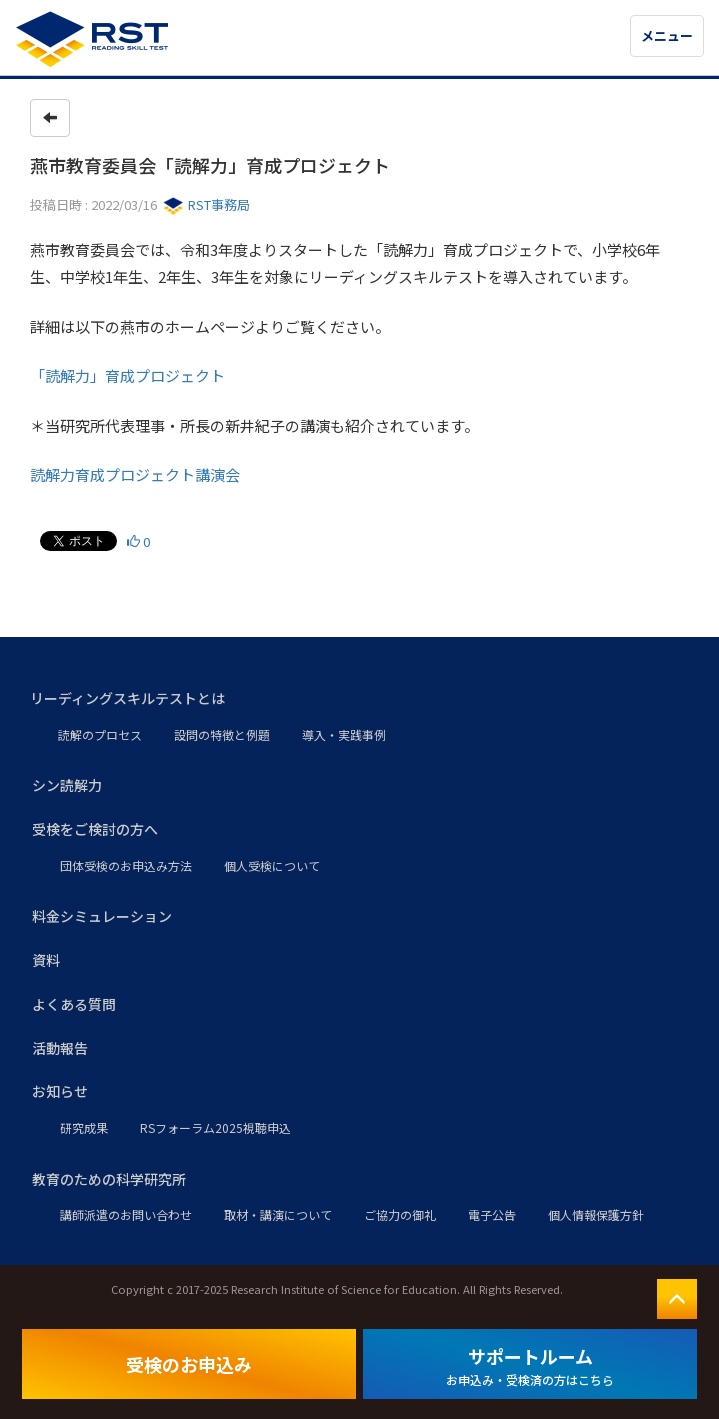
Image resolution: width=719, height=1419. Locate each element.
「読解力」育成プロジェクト (127, 375)
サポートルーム (530, 1365)
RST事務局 (206, 204)
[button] (359, 699)
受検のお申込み (189, 1364)
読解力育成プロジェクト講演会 (135, 474)
